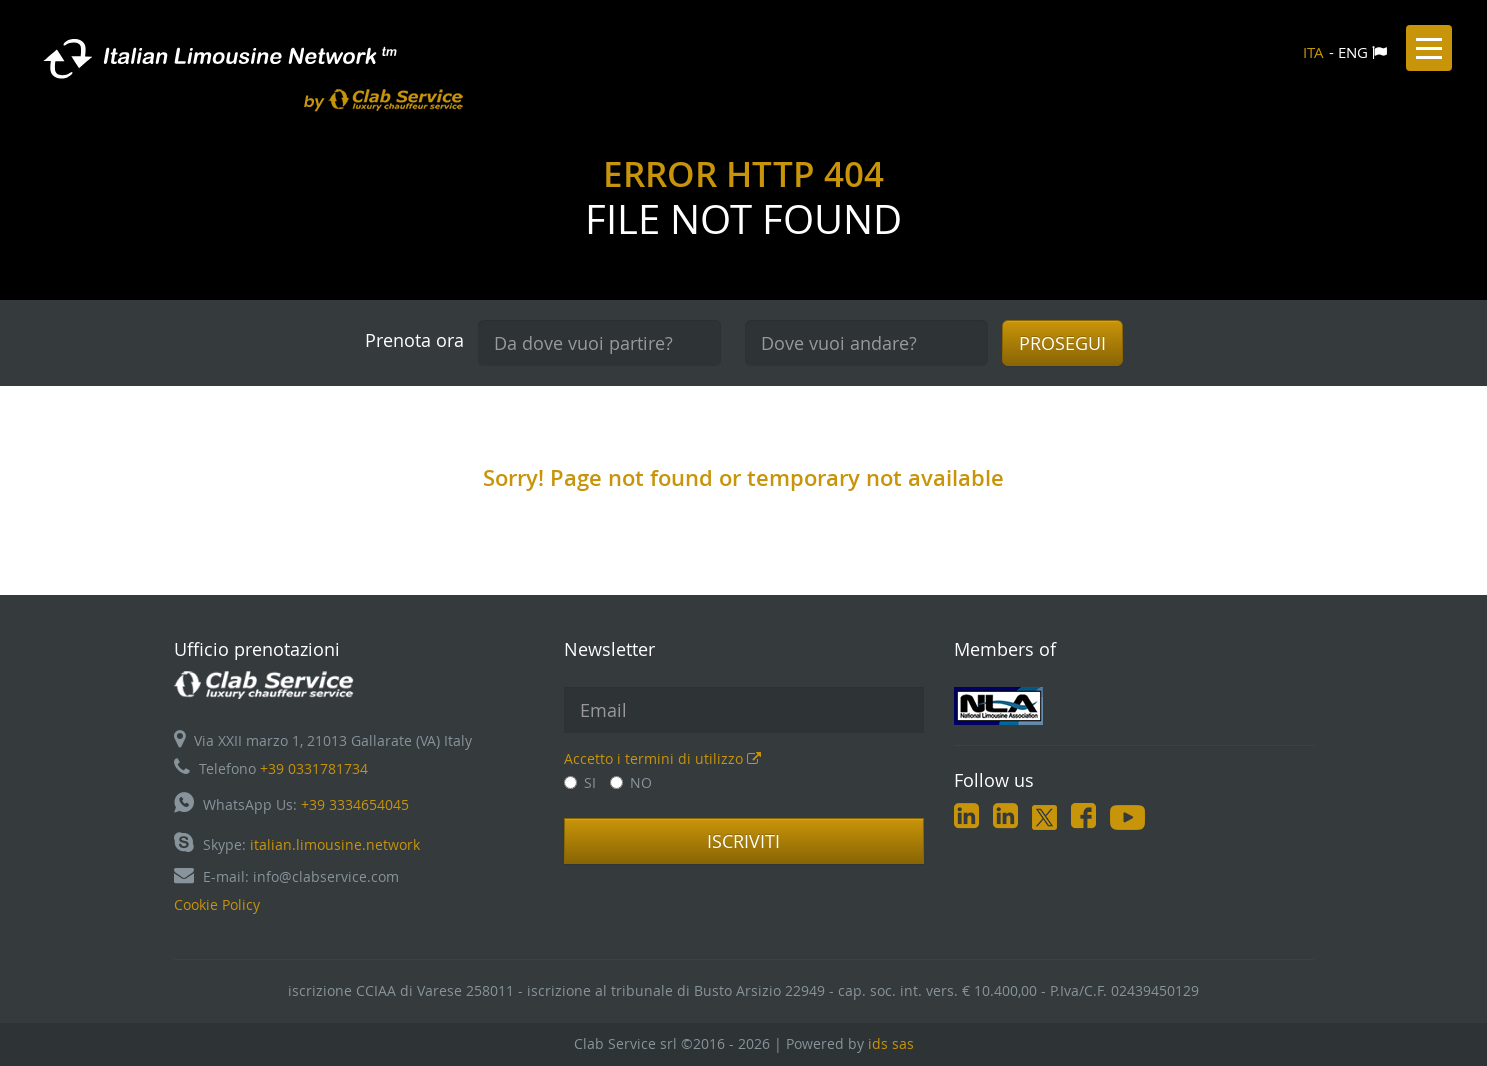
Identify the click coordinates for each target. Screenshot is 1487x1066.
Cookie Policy (217, 904)
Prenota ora (414, 340)
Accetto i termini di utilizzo (662, 758)
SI (580, 782)
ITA (1313, 52)
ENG (1353, 52)
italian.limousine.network (335, 844)
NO (631, 782)
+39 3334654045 (355, 804)
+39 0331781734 (314, 768)
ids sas (891, 1043)
